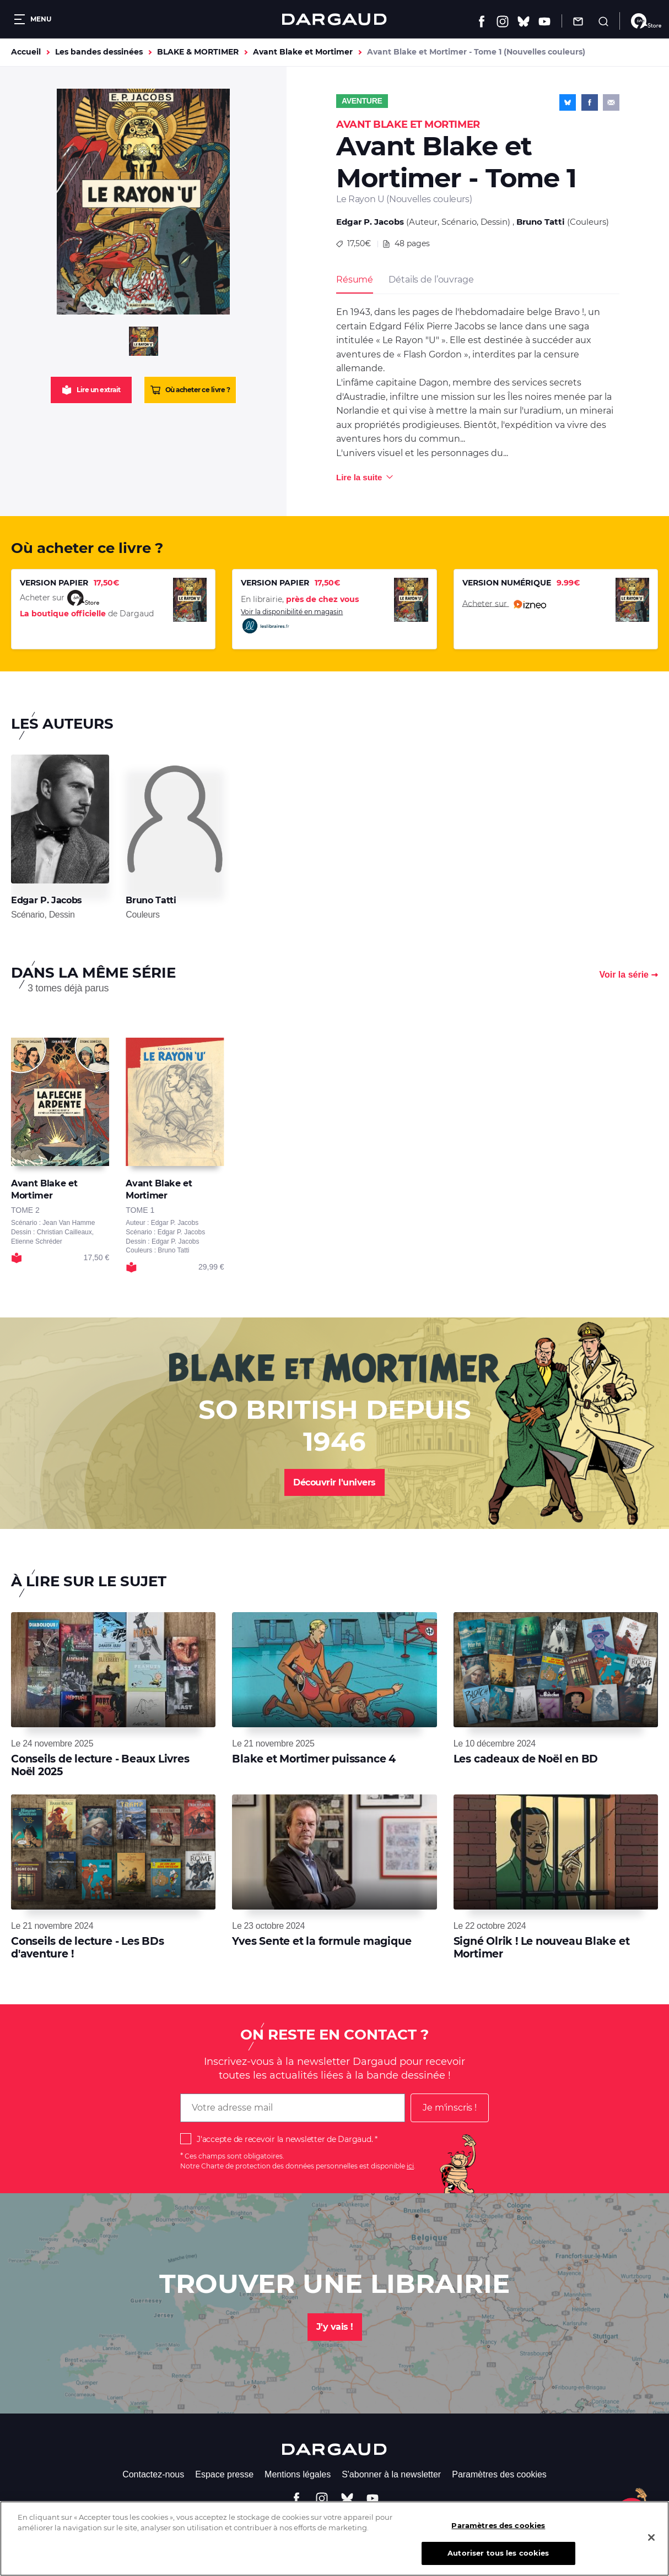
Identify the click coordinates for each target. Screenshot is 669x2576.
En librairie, (300, 599)
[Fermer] (651, 2545)
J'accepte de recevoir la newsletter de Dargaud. (285, 2139)
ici (410, 2166)
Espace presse (224, 2474)
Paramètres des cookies (499, 2474)
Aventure (362, 100)
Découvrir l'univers (334, 1482)
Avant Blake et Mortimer (303, 52)
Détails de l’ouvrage (431, 279)
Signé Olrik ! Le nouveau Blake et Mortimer (542, 1947)
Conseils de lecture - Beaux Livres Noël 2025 (100, 1765)
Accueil (26, 52)
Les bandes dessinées (99, 52)
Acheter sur (504, 604)
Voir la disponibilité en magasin (292, 621)
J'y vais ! (334, 2327)
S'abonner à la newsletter (391, 2474)
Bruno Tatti (540, 221)
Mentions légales (298, 2474)
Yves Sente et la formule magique (321, 1941)
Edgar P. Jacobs (370, 221)
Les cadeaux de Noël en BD (526, 1759)
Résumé (354, 279)
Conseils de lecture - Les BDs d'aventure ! (87, 1947)
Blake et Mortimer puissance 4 (314, 1759)
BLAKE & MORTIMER (198, 52)
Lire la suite (359, 477)
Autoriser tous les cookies (498, 2561)
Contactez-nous (153, 2474)
